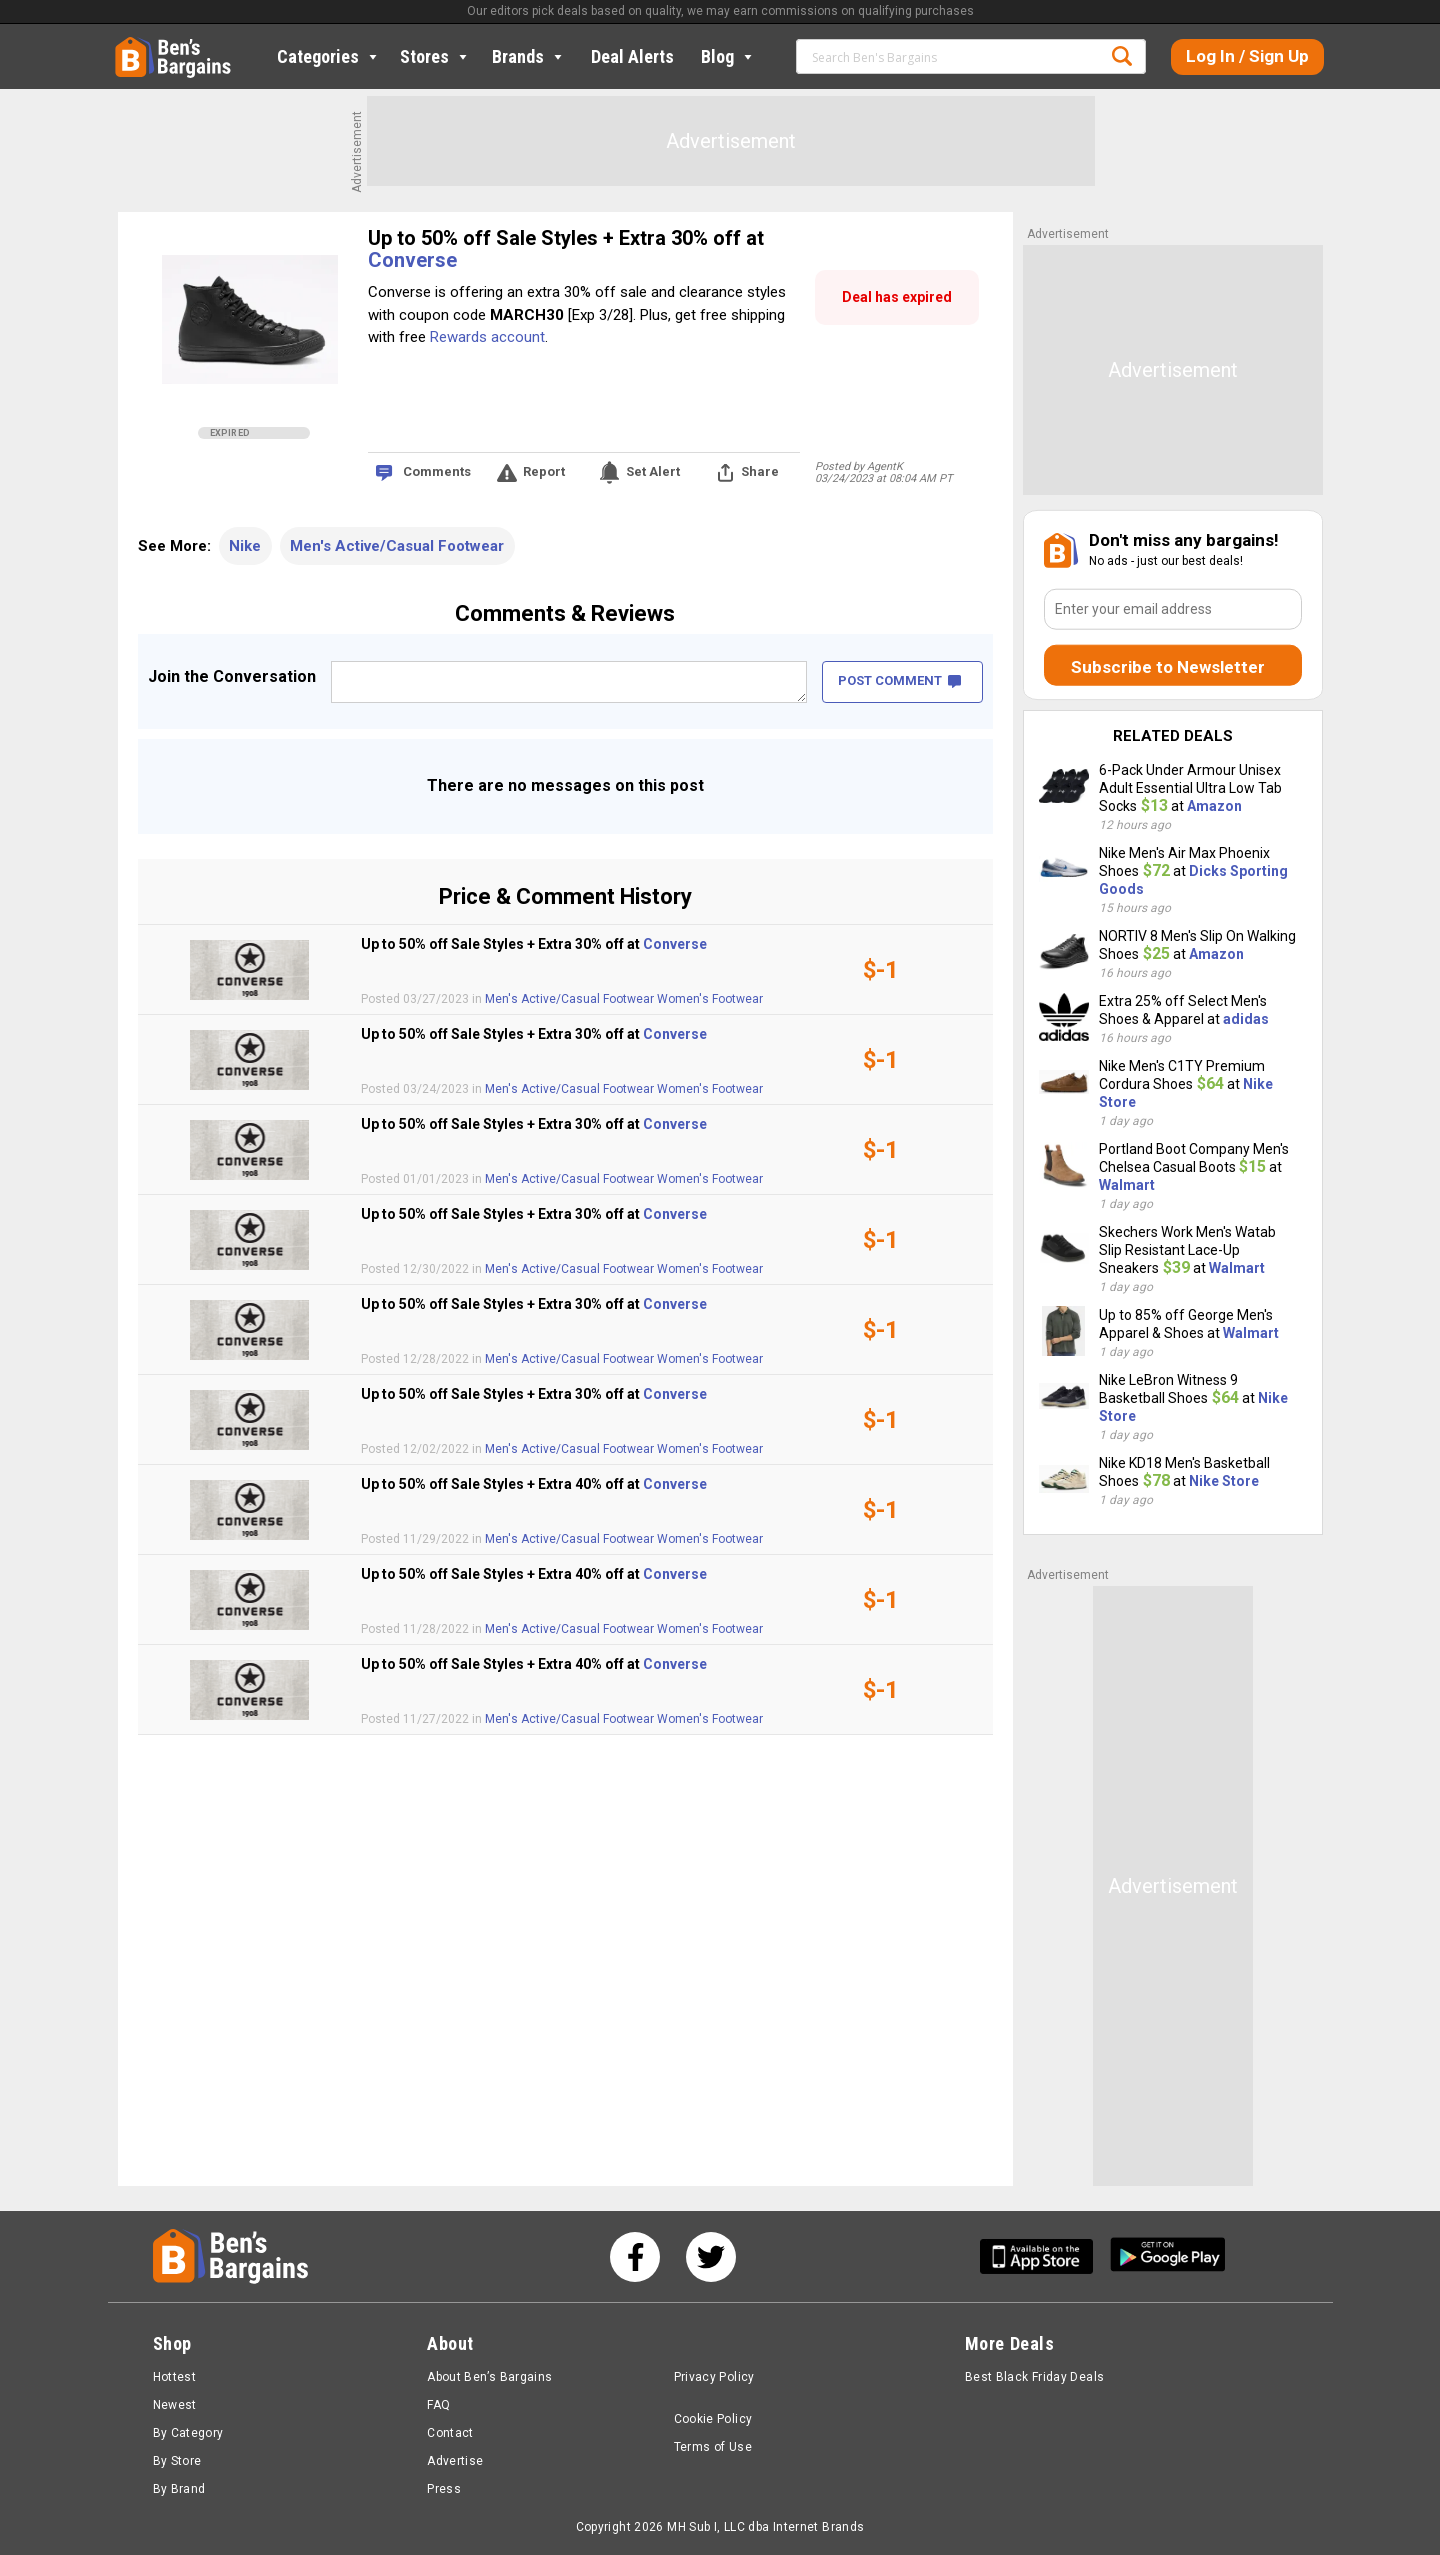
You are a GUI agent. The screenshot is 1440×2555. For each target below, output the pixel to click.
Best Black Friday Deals (1035, 2377)
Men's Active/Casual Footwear (397, 546)
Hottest (175, 2377)
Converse (412, 260)
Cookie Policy (713, 2419)
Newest (175, 2405)
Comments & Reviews (565, 613)
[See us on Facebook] (635, 2257)
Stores (435, 56)
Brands (529, 56)
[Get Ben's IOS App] (1044, 2256)
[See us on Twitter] (711, 2257)
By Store (177, 2461)
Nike (245, 546)
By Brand (179, 2489)
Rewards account (487, 337)
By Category (188, 2433)
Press (444, 2489)
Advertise (455, 2461)
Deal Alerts (632, 56)
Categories (329, 56)
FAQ (438, 2405)
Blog (728, 56)
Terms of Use (713, 2447)
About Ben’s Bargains (489, 2377)
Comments (437, 471)
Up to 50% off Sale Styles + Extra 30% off (557, 238)
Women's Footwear (710, 999)
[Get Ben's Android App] (1168, 2256)
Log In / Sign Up (1247, 56)
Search (1122, 56)
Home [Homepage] (130, 45)
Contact (450, 2433)
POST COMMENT (899, 680)
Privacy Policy (714, 2377)
